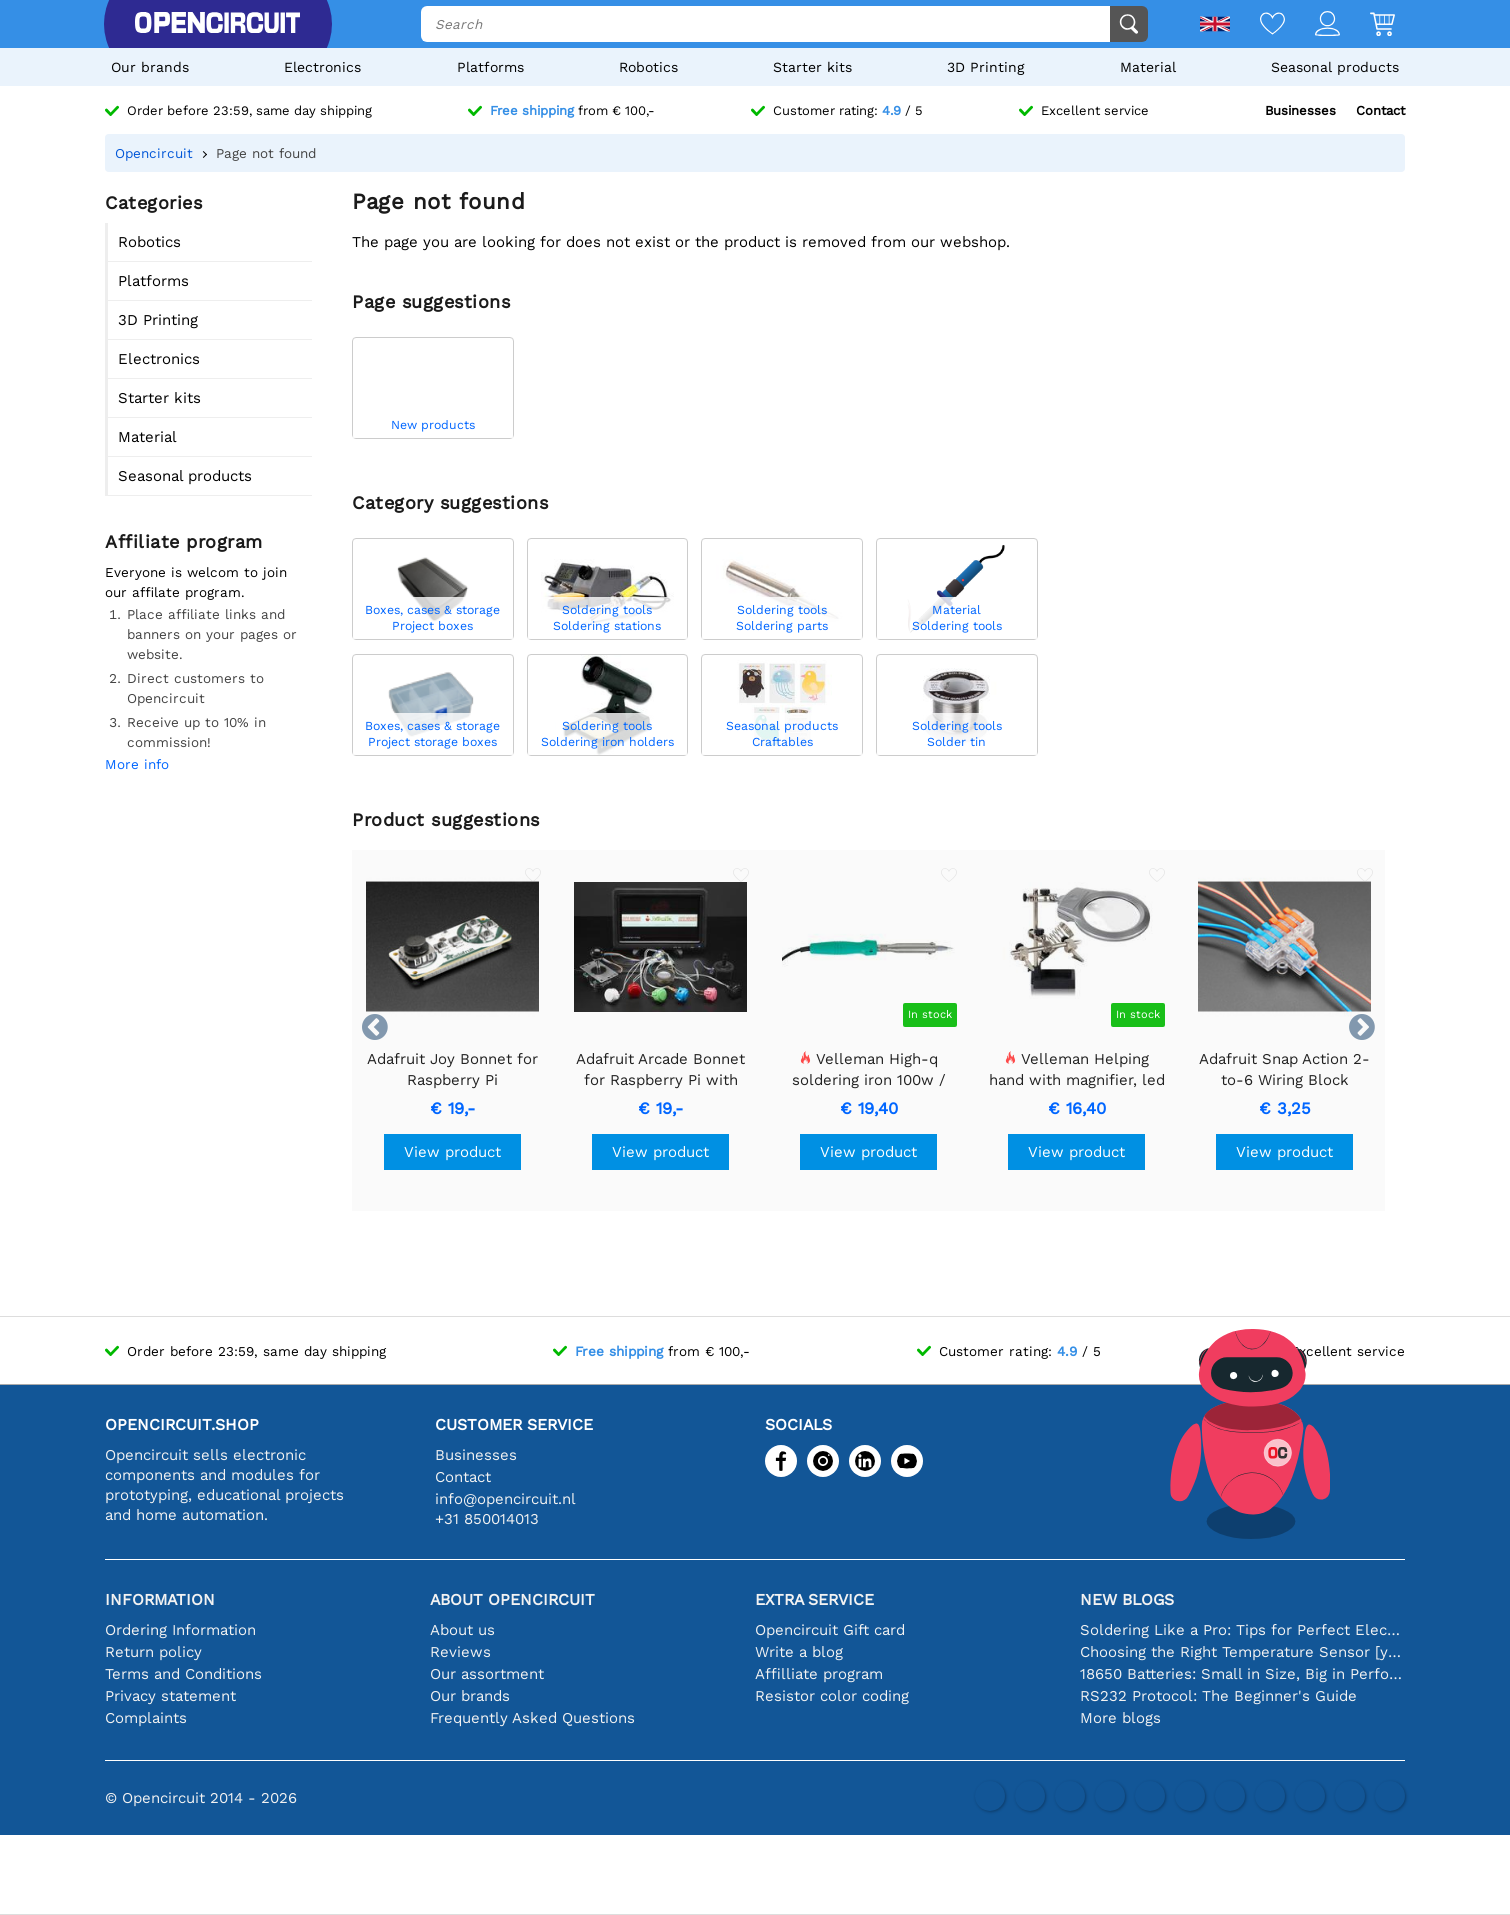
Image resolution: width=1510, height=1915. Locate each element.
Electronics (322, 67)
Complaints (146, 1718)
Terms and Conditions (183, 1674)
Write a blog (799, 1652)
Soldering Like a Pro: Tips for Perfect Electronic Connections (1242, 1630)
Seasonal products (1335, 67)
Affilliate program (819, 1674)
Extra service (814, 1599)
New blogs (1127, 1599)
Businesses (1300, 110)
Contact (1380, 110)
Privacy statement (170, 1696)
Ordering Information (180, 1630)
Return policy (153, 1652)
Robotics (648, 67)
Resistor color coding (832, 1696)
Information (160, 1599)
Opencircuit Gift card (830, 1630)
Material (1148, 67)
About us (462, 1630)
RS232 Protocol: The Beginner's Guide (1218, 1696)
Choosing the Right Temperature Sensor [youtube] (1242, 1652)
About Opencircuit (512, 1599)
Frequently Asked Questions (532, 1718)
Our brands (150, 67)
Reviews (460, 1652)
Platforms (490, 67)
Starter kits (812, 67)
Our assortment (487, 1674)
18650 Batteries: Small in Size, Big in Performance (1242, 1674)
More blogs (1120, 1718)
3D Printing (985, 67)
